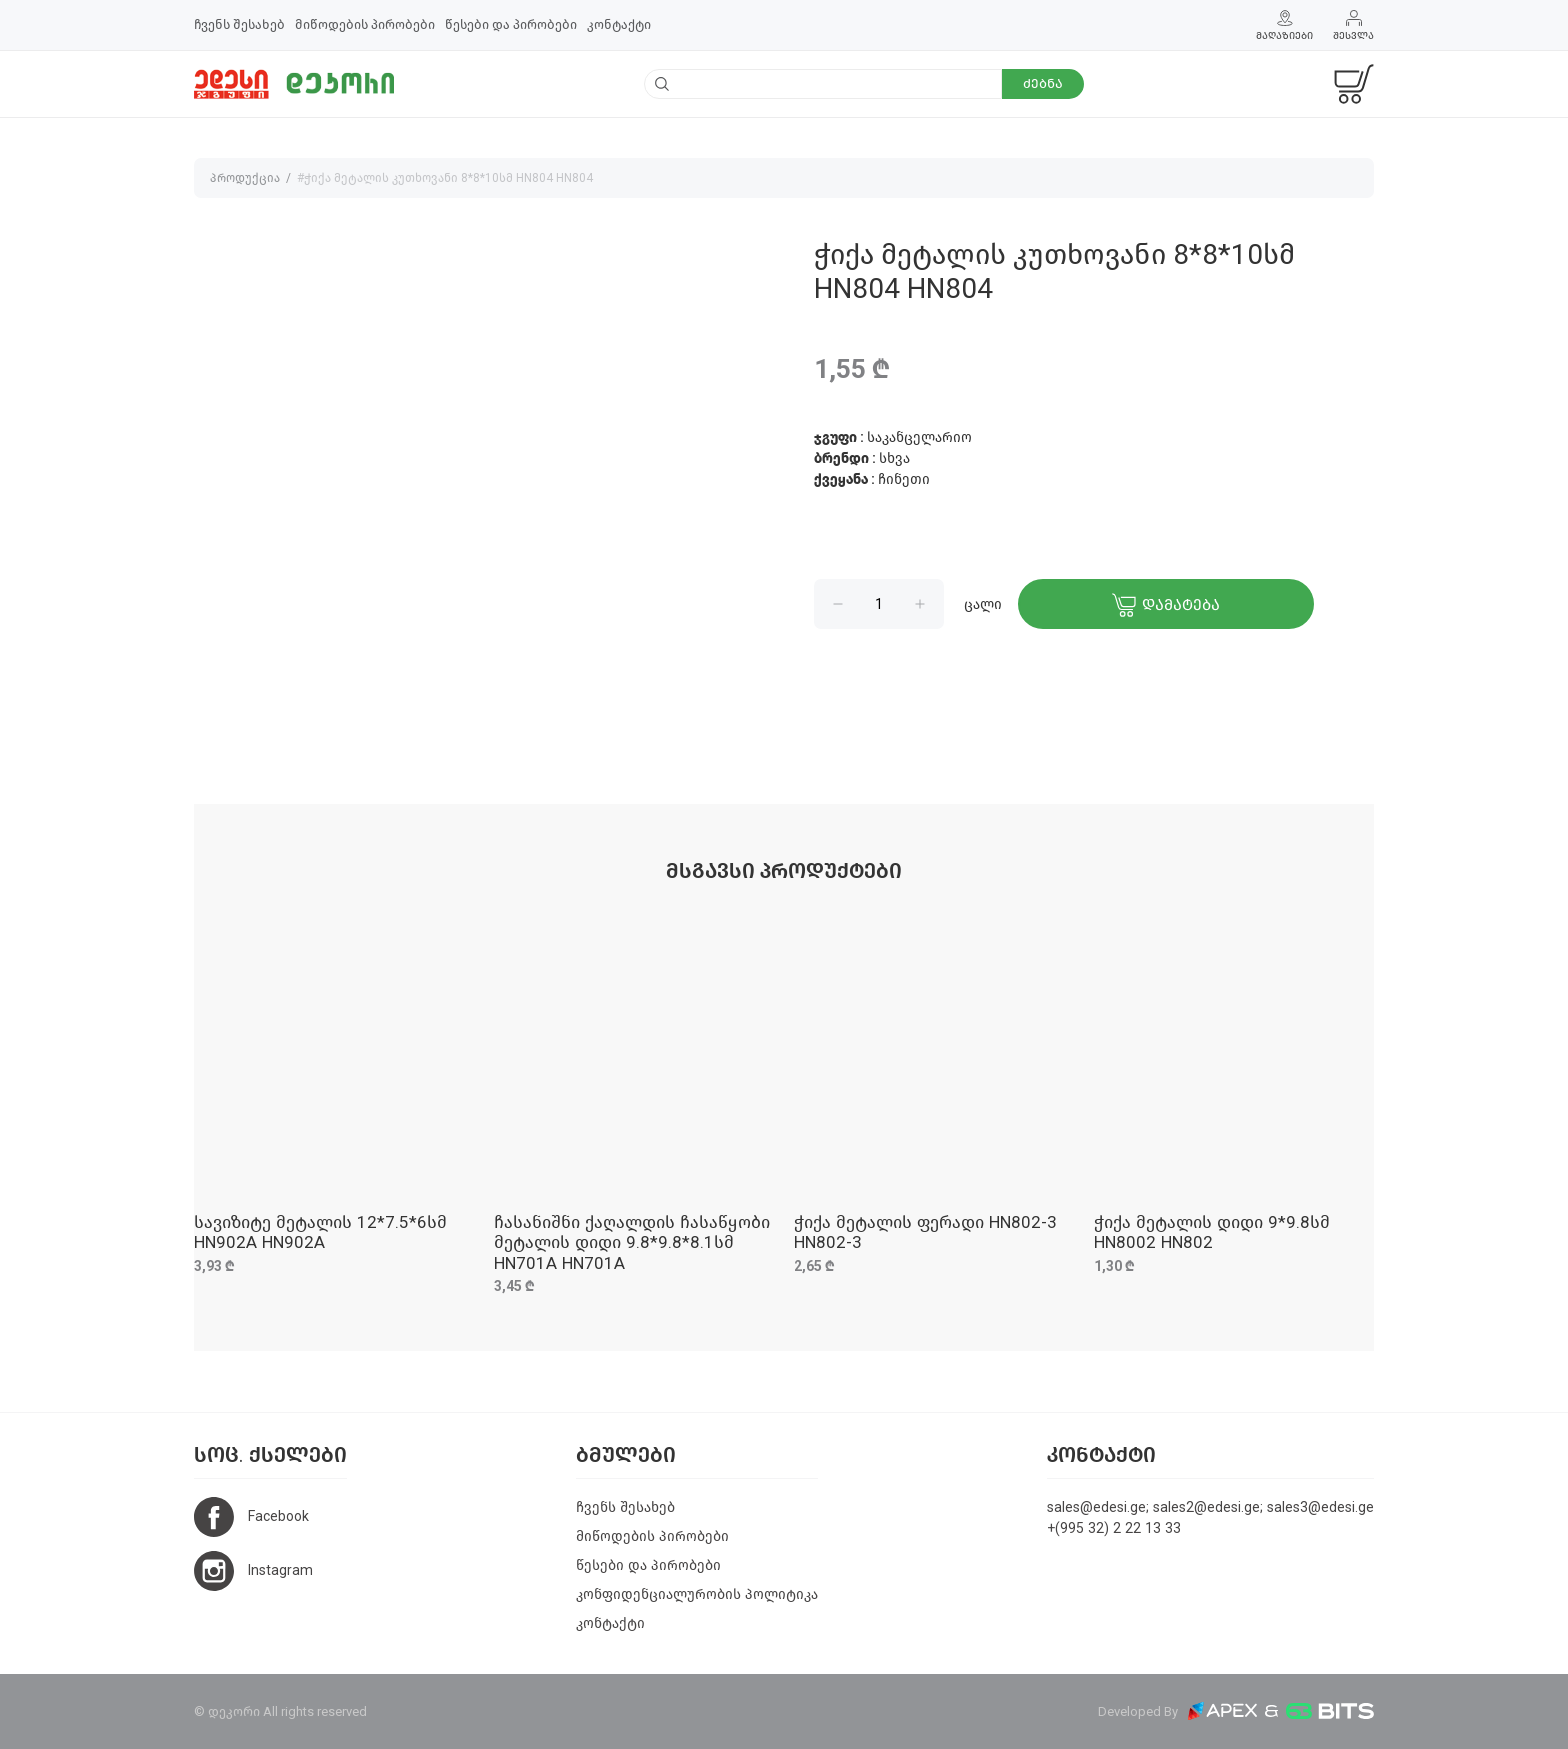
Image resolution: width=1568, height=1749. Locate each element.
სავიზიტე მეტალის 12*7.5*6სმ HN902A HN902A (320, 1232)
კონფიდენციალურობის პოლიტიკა (697, 1594)
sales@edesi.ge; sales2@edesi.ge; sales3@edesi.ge (1210, 1507)
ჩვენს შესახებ (239, 24)
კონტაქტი (619, 24)
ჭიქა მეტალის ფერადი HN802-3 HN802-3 (925, 1232)
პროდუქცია (245, 178)
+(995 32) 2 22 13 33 (1114, 1528)
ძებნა (1043, 83)
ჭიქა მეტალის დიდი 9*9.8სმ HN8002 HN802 (1212, 1232)
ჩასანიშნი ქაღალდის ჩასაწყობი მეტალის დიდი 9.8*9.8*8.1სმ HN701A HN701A (632, 1243)
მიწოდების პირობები (365, 24)
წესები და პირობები (511, 24)
